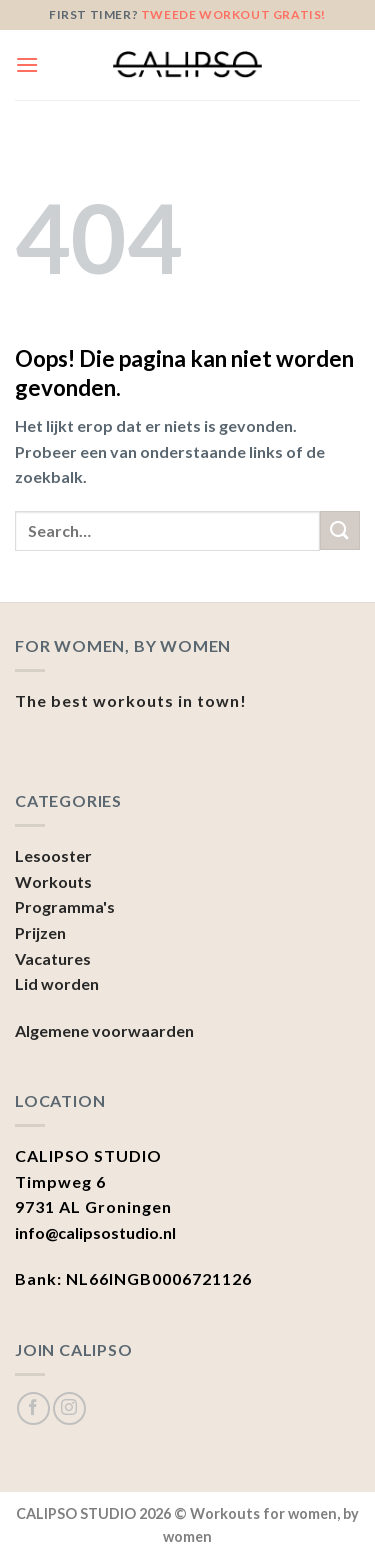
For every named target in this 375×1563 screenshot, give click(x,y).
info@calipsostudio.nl (95, 1232)
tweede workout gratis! (233, 14)
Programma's (65, 906)
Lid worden (57, 983)
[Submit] (340, 530)
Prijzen (40, 932)
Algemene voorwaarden (104, 1030)
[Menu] (27, 64)
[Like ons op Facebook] (33, 1408)
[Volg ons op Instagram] (69, 1408)
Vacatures (53, 958)
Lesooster (53, 855)
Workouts (53, 881)
